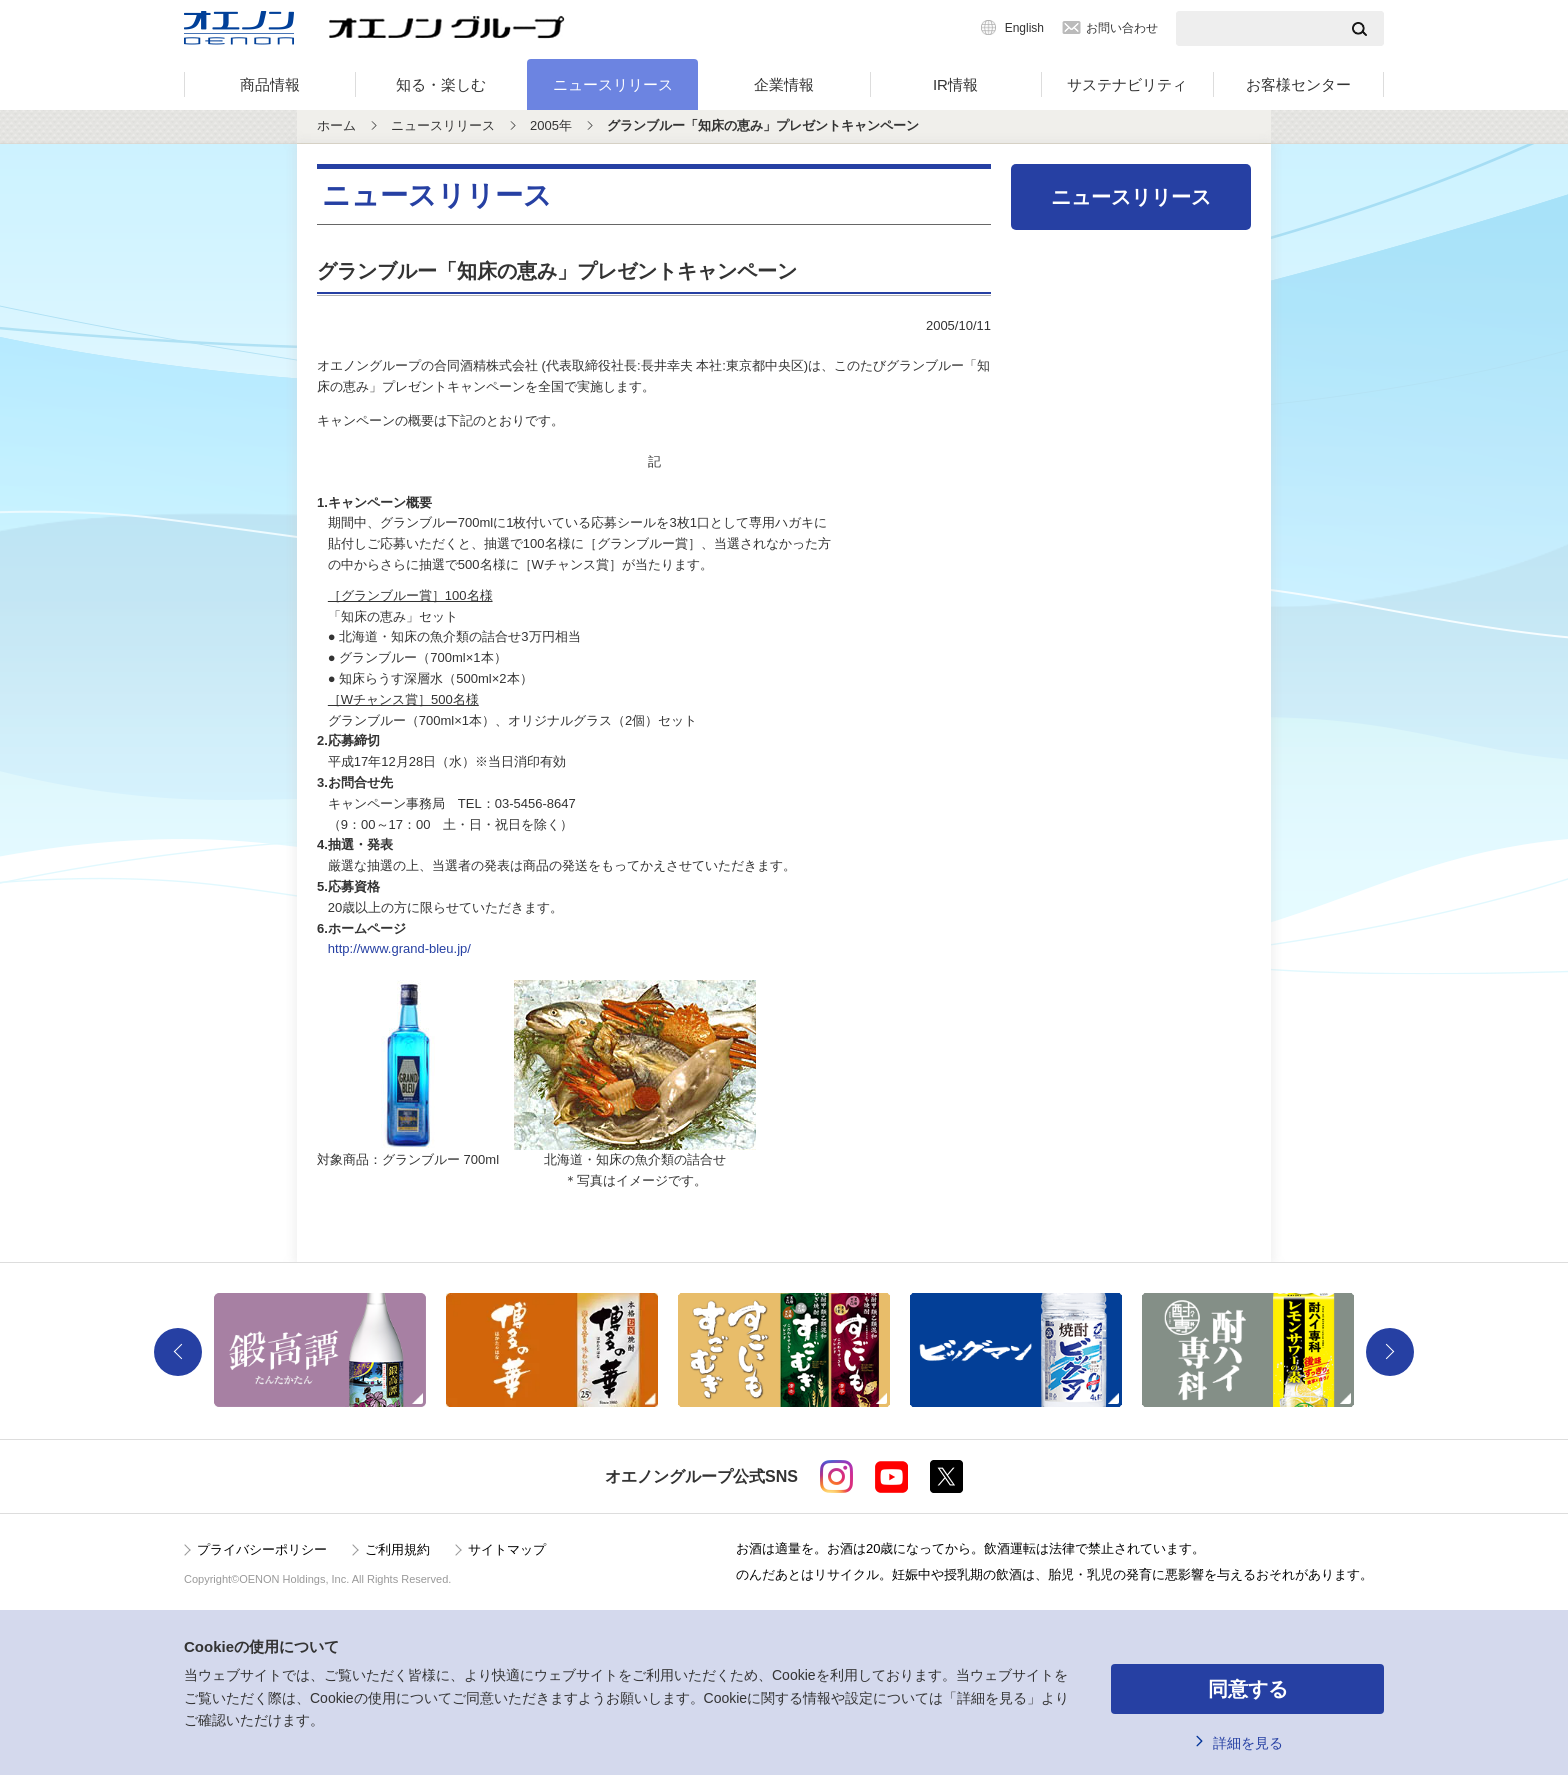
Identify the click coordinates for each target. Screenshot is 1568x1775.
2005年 (551, 125)
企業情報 (784, 84)
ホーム (336, 125)
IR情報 (955, 84)
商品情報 (270, 84)
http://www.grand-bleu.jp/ (399, 948)
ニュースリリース (613, 84)
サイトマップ (507, 1549)
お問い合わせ (1122, 28)
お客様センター (1298, 84)
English (1024, 28)
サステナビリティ (1127, 84)
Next (1390, 1352)
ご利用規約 (397, 1549)
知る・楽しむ (441, 84)
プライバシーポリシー (262, 1549)
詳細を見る (1248, 1743)
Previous (178, 1352)
